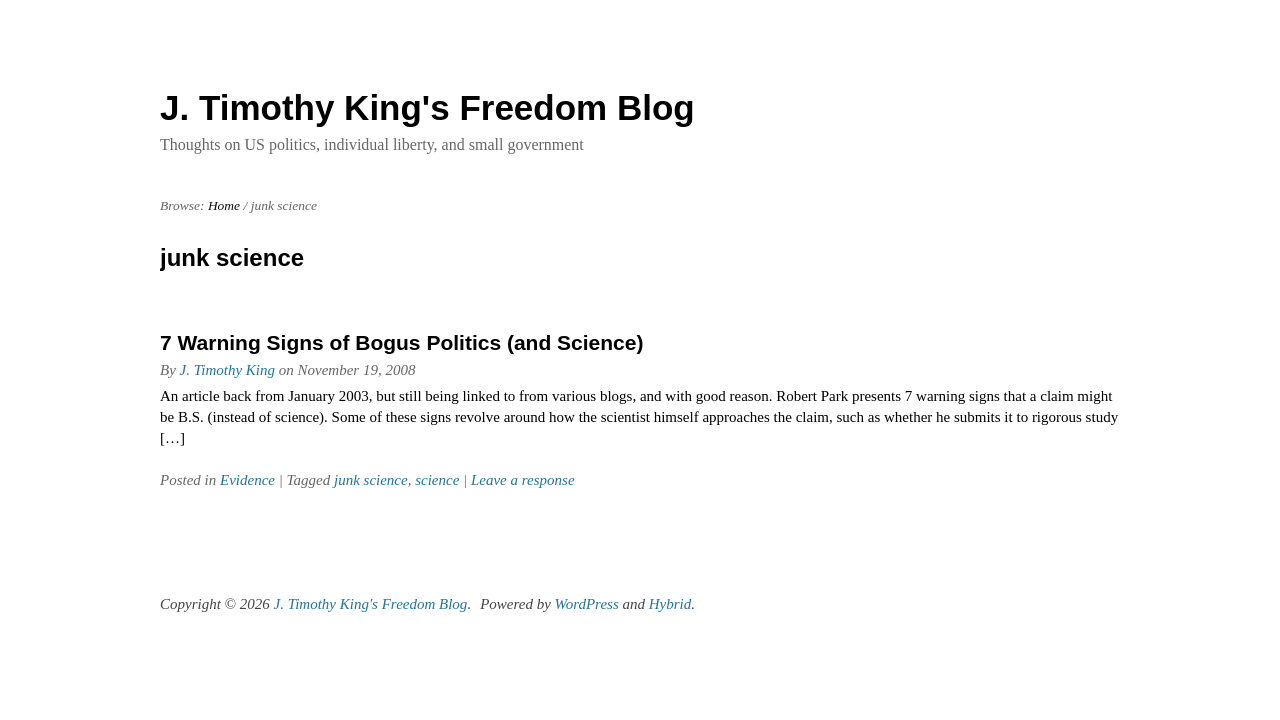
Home (224, 205)
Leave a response (523, 480)
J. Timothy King (227, 370)
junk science (371, 480)
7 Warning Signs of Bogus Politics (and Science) (401, 342)
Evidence (247, 480)
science (437, 480)
